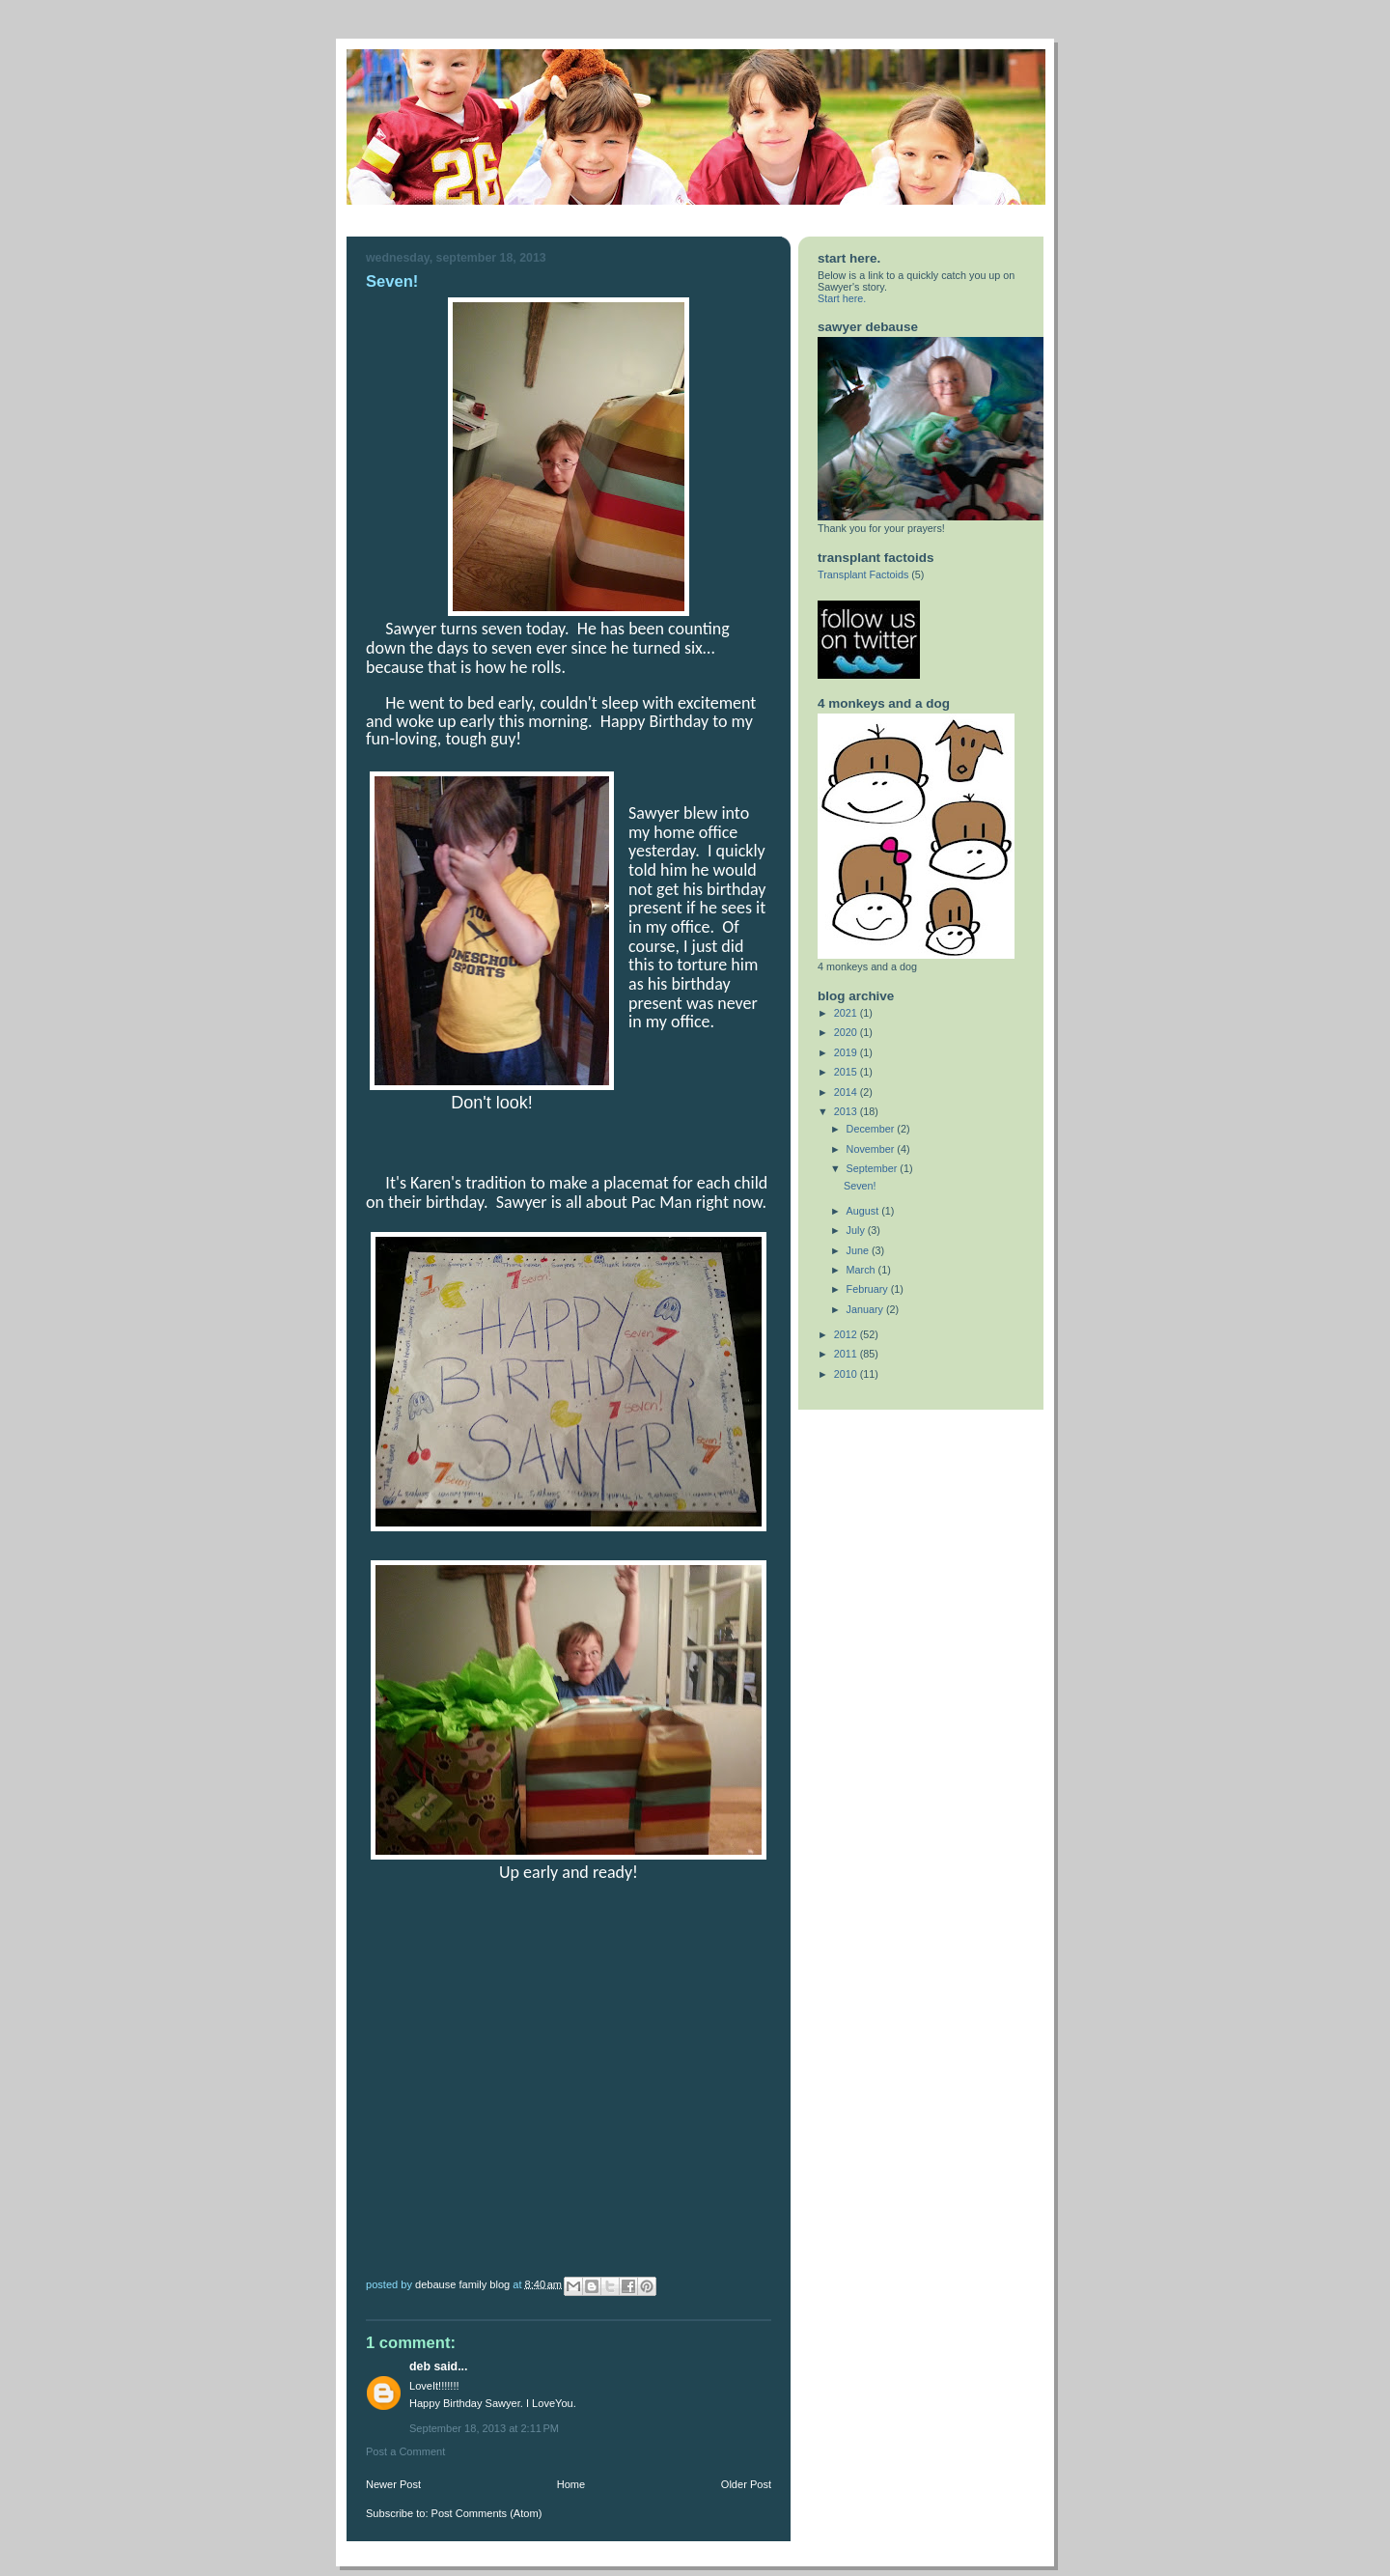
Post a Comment (405, 2451)
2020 (847, 1032)
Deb (420, 2366)
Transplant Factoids (863, 574)
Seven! (860, 1185)
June (859, 1250)
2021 (847, 1013)
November (872, 1149)
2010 (847, 1374)
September (874, 1168)
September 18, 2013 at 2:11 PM (484, 2428)
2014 (847, 1092)
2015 (847, 1072)
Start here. (842, 298)
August (864, 1211)
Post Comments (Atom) (486, 2513)
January (866, 1309)
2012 (847, 1334)
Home (571, 2484)
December (872, 1128)
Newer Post (393, 2484)
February (869, 1289)
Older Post (746, 2484)
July (857, 1230)
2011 (847, 1353)
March (862, 1269)
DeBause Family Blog (464, 2283)
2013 (847, 1111)
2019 (847, 1052)
